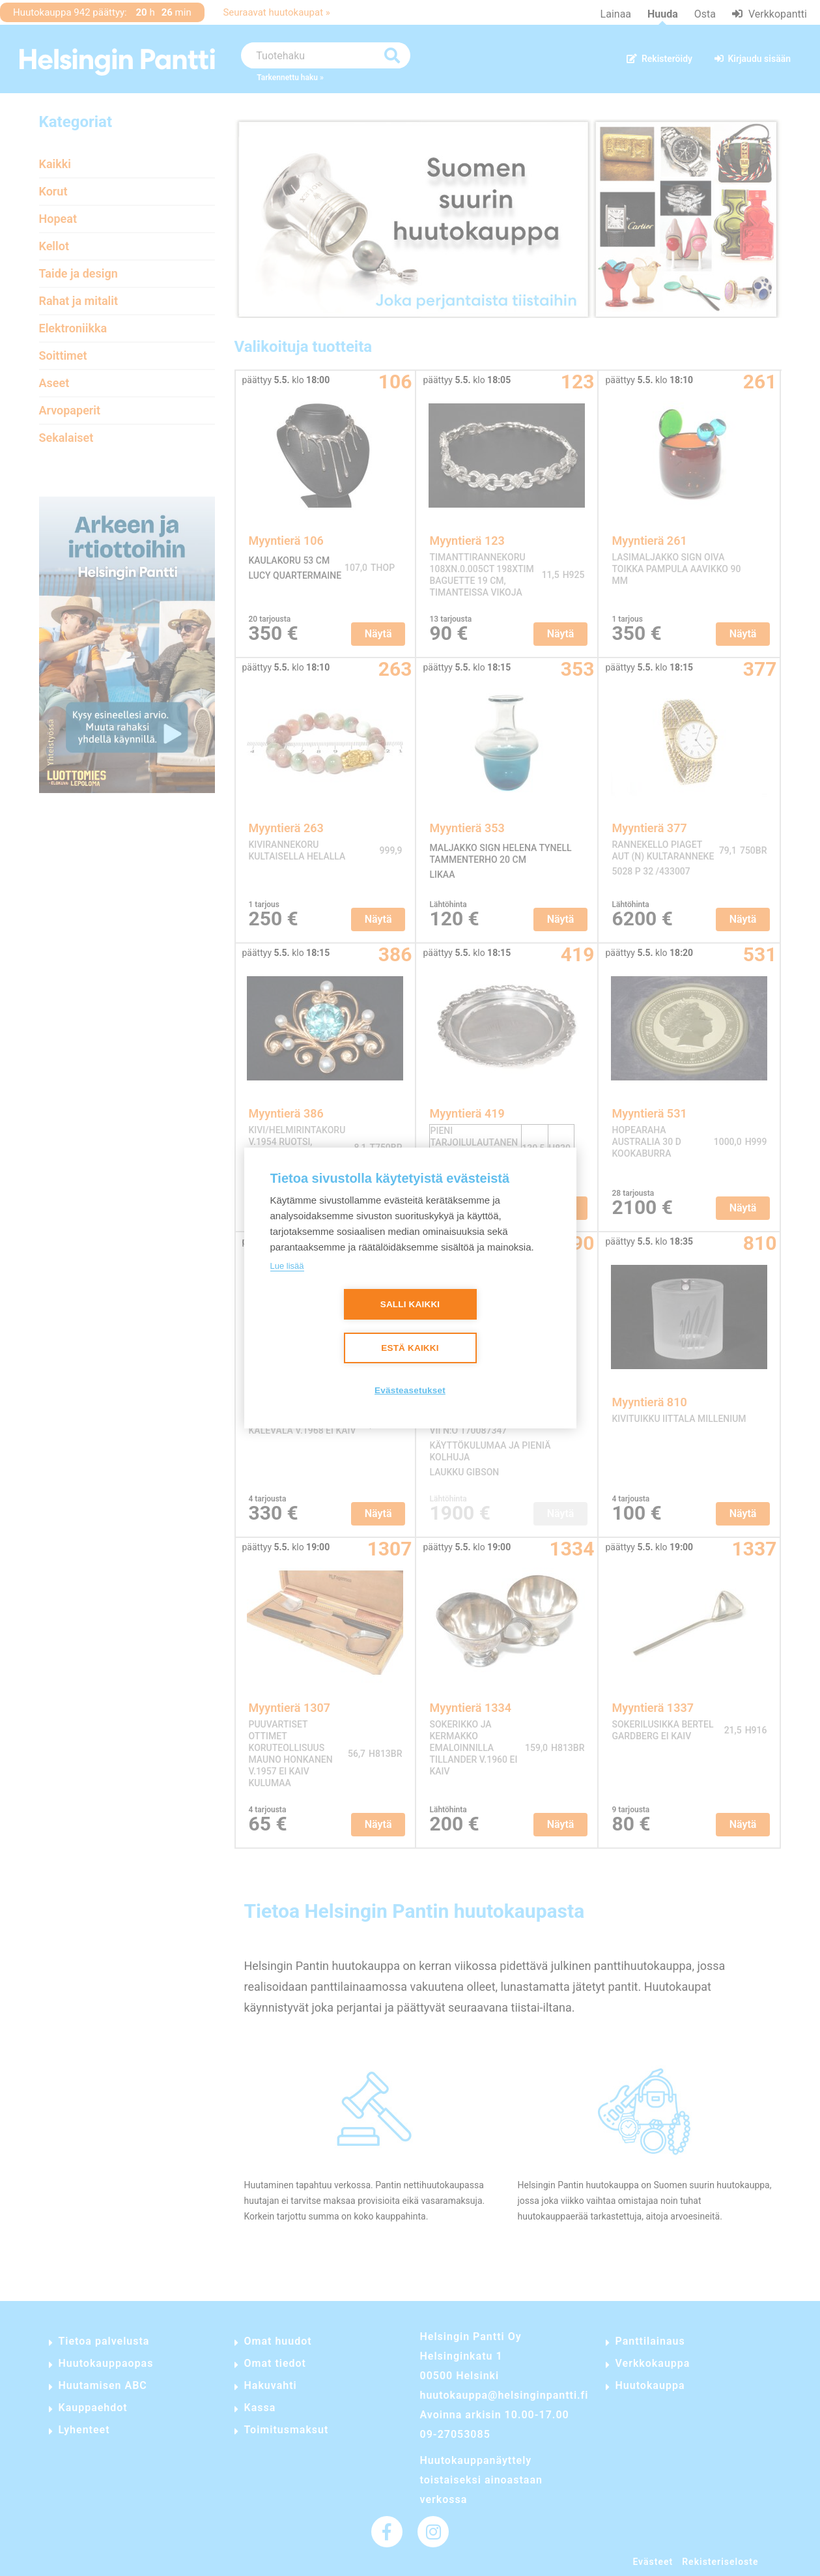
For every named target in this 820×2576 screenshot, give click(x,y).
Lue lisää (287, 1266)
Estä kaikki (409, 1348)
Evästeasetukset (410, 1391)
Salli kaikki (410, 1305)
